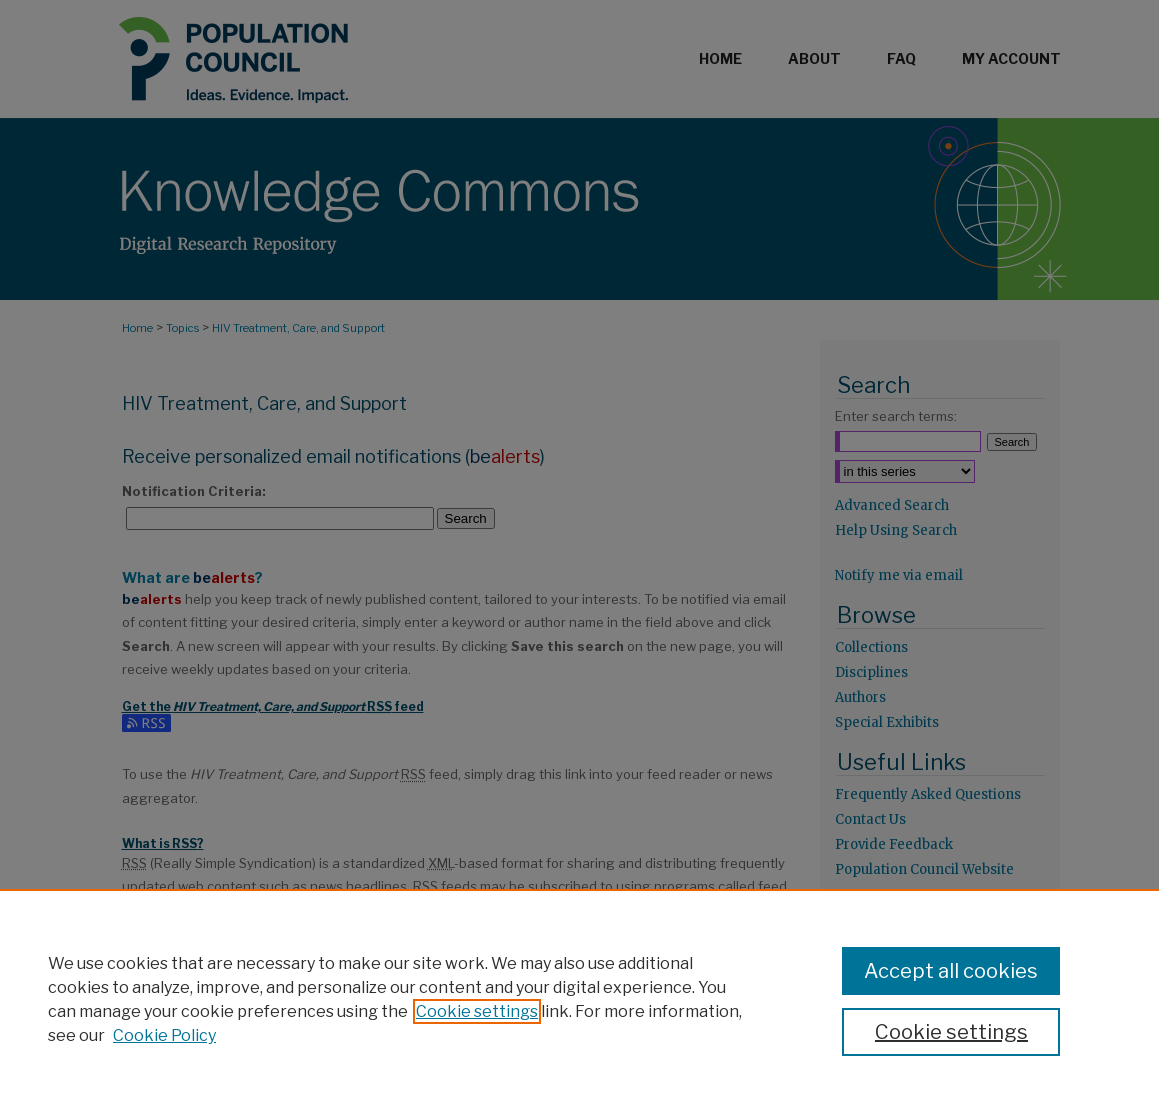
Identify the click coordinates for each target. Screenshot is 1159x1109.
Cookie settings (477, 1011)
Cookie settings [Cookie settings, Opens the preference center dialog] (951, 1032)
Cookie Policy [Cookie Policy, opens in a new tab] (164, 1035)
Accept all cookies (951, 971)
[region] (579, 999)
